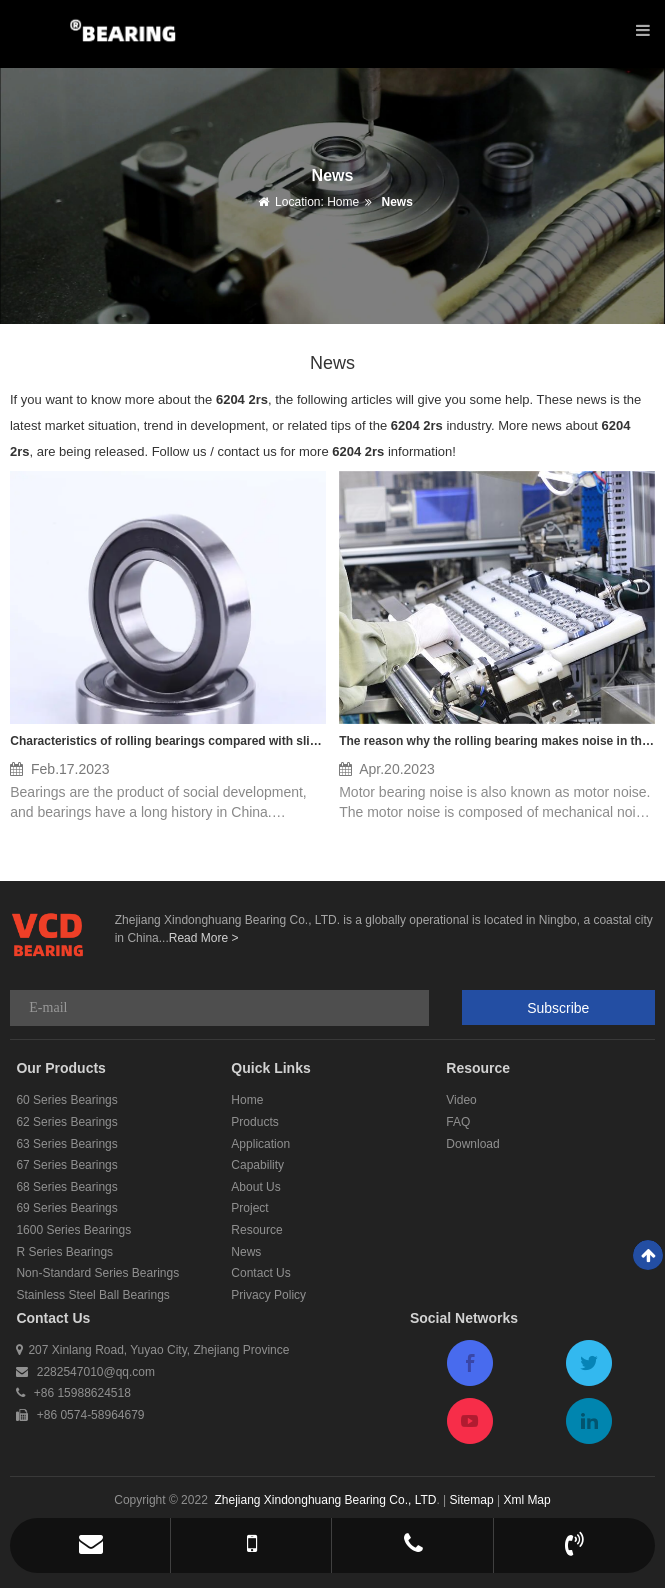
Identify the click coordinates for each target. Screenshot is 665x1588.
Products (254, 1122)
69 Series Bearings (66, 1208)
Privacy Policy (268, 1295)
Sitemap (472, 1500)
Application (260, 1144)
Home (343, 202)
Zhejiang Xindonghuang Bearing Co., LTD (325, 1500)
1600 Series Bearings (73, 1230)
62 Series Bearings (66, 1122)
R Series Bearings (64, 1252)
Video (461, 1100)
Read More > (204, 938)
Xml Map (526, 1500)
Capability (257, 1165)
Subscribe (558, 1008)
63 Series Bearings (66, 1144)
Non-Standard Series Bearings (97, 1273)
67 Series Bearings (66, 1165)
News (395, 202)
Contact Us (260, 1273)
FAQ (458, 1122)
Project (249, 1208)
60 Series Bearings (66, 1100)
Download (472, 1144)
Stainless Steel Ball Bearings (92, 1295)
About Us (255, 1187)
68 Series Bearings (66, 1187)
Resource (256, 1230)
